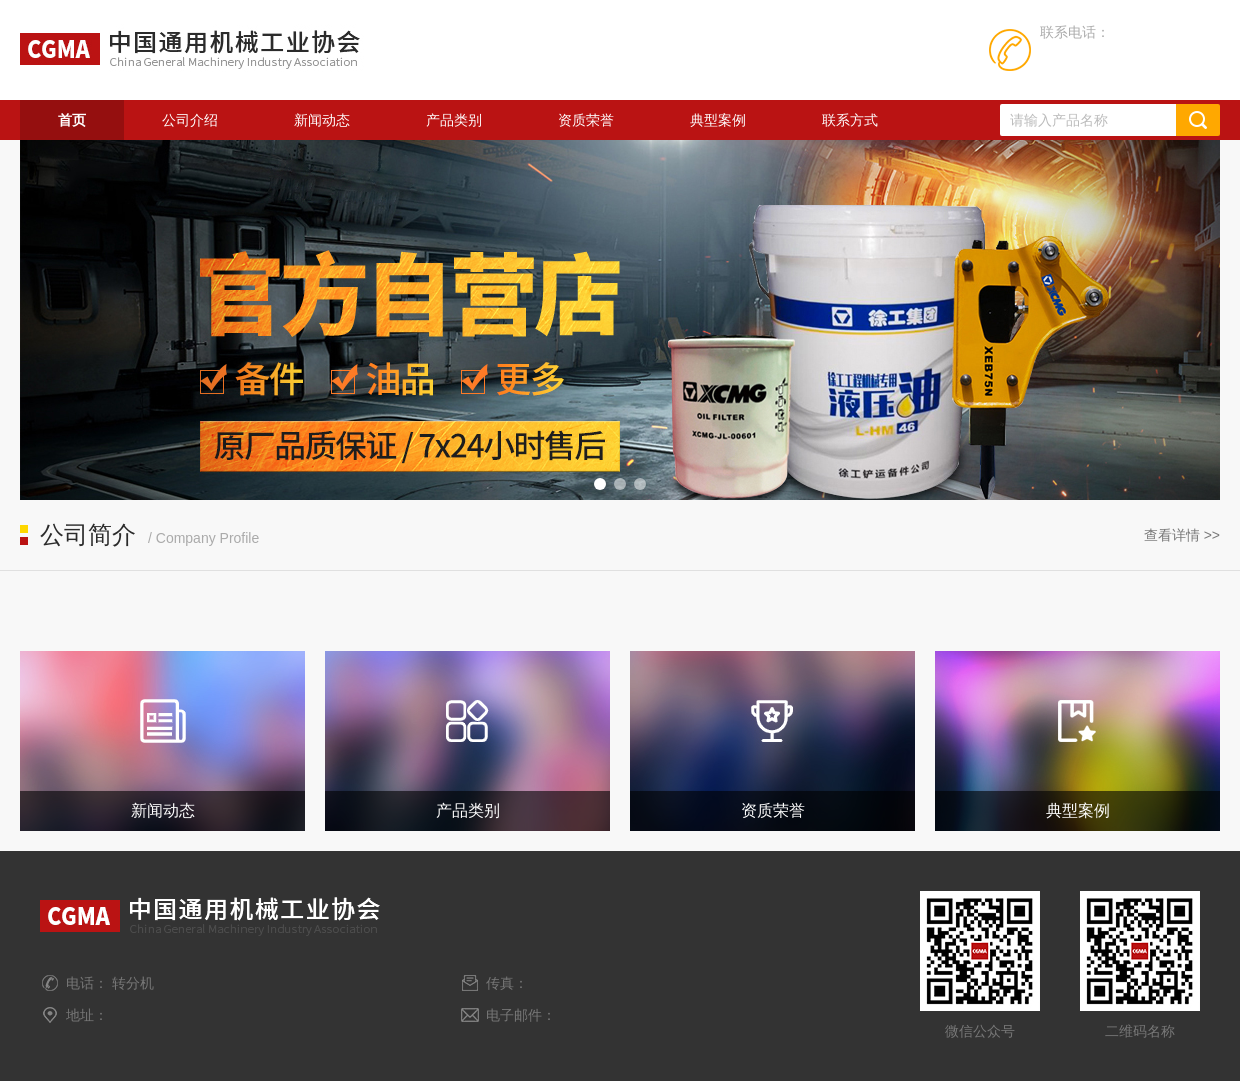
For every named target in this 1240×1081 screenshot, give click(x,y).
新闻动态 (322, 120)
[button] (600, 484)
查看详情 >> (1182, 535)
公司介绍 (190, 120)
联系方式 (850, 120)
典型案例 (718, 120)
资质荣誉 (586, 120)
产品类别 (454, 120)
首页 (72, 120)
